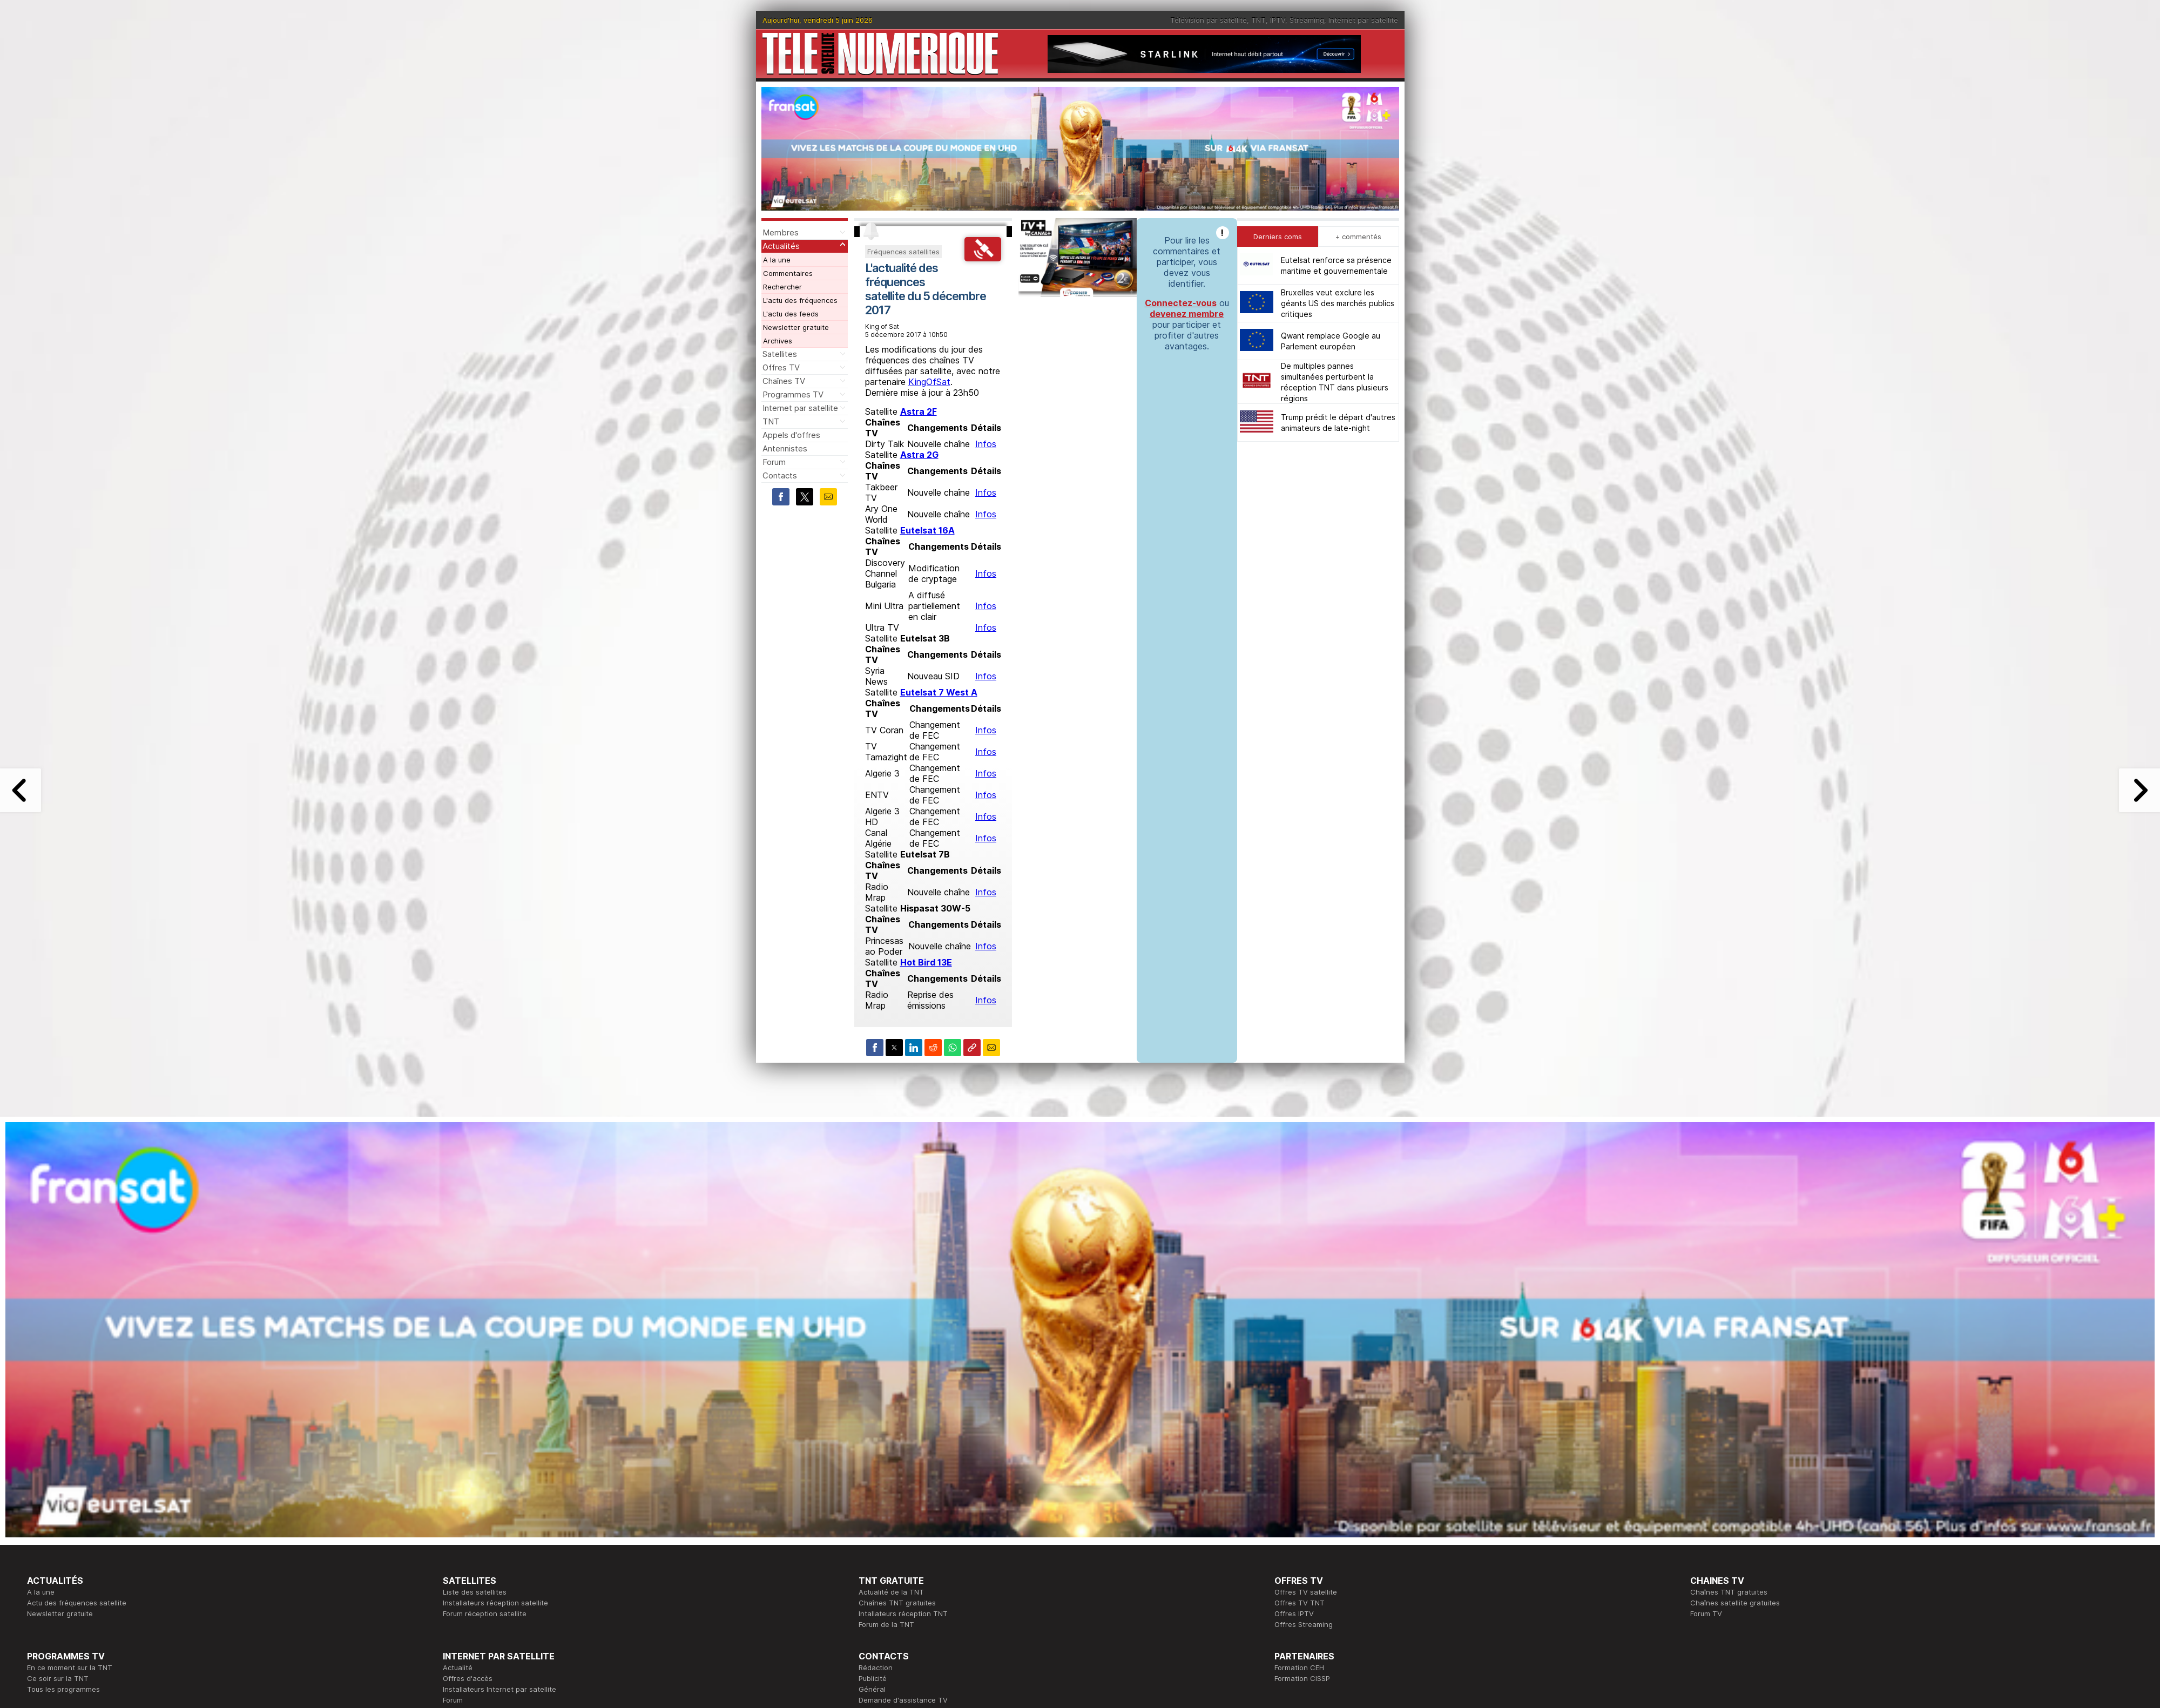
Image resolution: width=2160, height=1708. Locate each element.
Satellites (779, 354)
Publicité (873, 1678)
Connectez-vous (1181, 303)
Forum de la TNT (886, 1624)
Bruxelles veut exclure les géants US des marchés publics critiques (1337, 303)
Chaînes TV (783, 381)
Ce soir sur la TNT (58, 1678)
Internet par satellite (1363, 20)
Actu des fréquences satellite (76, 1602)
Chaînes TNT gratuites (897, 1602)
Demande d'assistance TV (903, 1700)
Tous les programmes (63, 1689)
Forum (774, 462)
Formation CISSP (1302, 1678)
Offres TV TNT (1299, 1602)
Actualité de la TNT (891, 1592)
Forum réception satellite (484, 1613)
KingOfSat (929, 381)
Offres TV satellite (1305, 1592)
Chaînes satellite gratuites (1735, 1602)
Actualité (458, 1667)
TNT (1258, 20)
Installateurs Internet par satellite (499, 1689)
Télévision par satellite (1208, 20)
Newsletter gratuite (796, 327)
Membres (780, 232)
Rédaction (876, 1667)
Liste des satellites (475, 1592)
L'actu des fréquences (800, 300)
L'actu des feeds (791, 313)
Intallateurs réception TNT (903, 1613)
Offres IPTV (1294, 1613)
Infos (985, 443)
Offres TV (781, 367)
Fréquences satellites (903, 251)
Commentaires (788, 273)
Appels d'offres (791, 435)
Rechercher (782, 286)
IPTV (1277, 20)
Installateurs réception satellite (495, 1602)
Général (872, 1689)
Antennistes (784, 448)
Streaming (1307, 20)
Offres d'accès (467, 1678)
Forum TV (1706, 1613)
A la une (777, 259)
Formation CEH (1299, 1667)
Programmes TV (793, 394)
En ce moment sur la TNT (69, 1667)
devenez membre (1187, 313)
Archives (777, 340)
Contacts (779, 475)
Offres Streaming (1303, 1624)
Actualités (781, 246)
